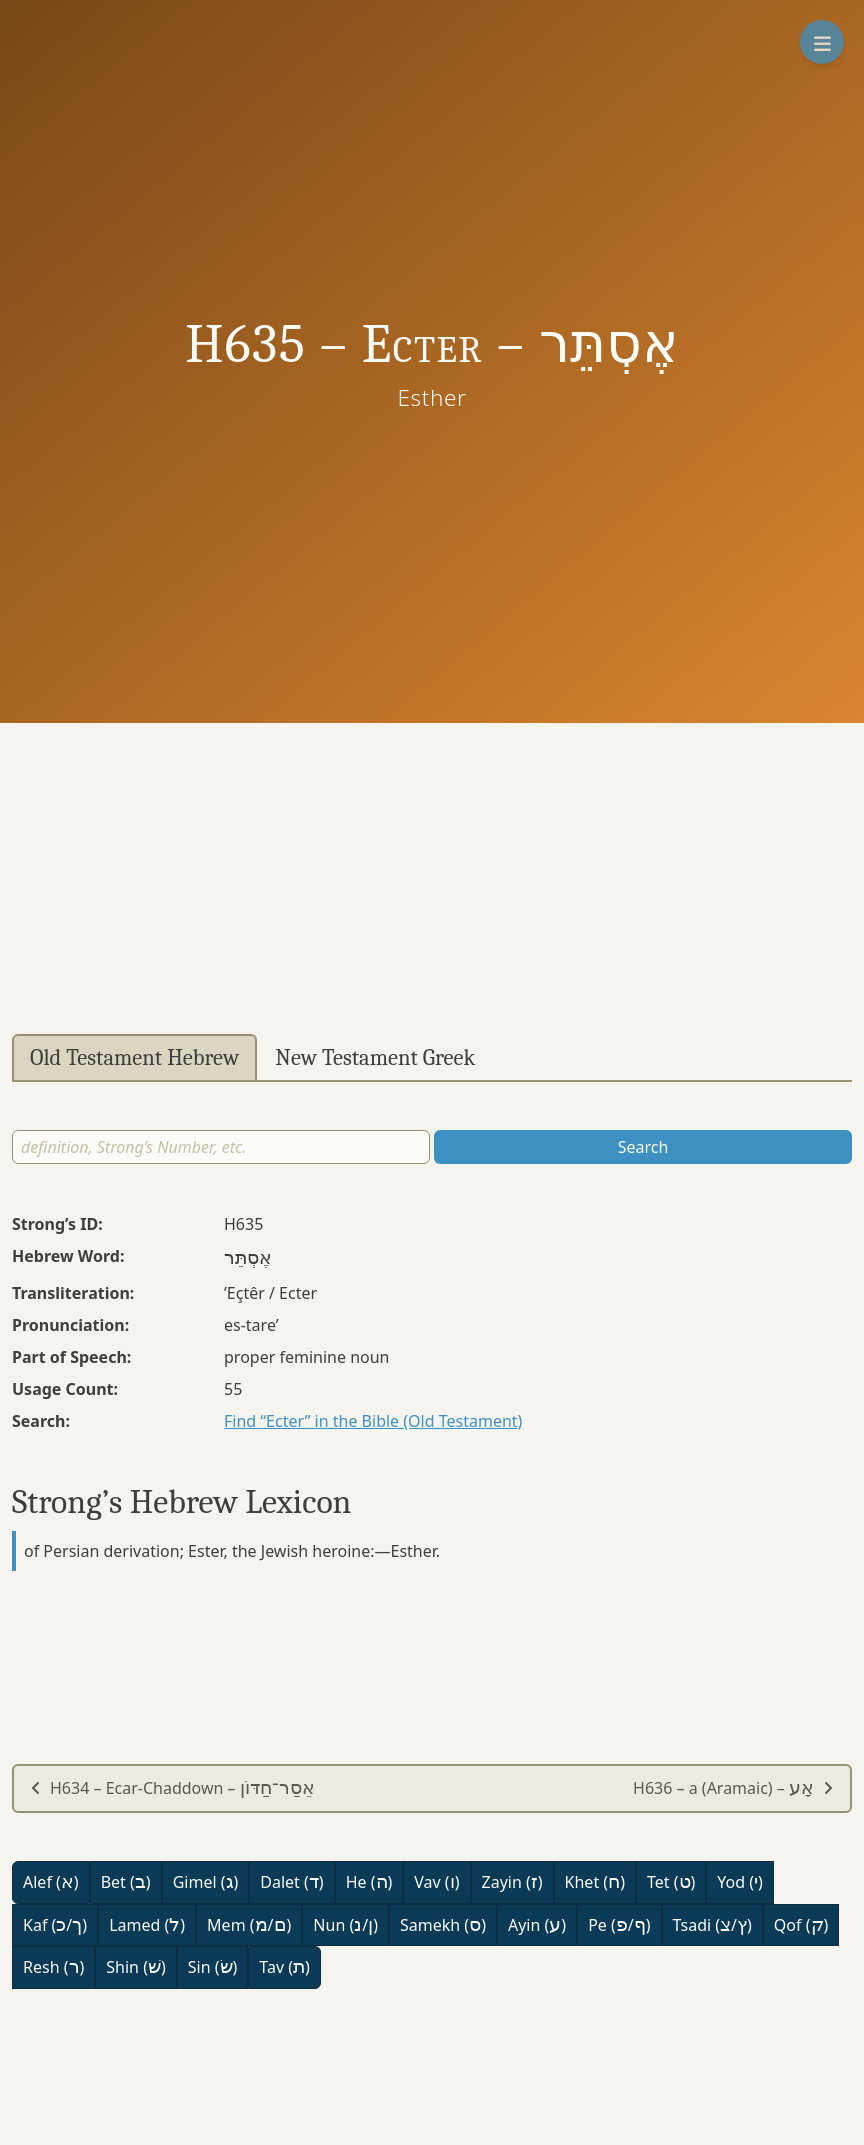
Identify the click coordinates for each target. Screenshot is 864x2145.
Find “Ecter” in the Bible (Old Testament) (373, 1421)
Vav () (436, 1882)
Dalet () (291, 1882)
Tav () (284, 1967)
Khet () (595, 1882)
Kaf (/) (55, 1925)
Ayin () (537, 1925)
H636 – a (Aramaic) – (733, 1788)
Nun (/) (345, 1925)
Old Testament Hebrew (134, 1058)
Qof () (801, 1925)
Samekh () (443, 1925)
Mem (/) (249, 1925)
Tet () (671, 1882)
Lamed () (147, 1925)
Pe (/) (619, 1925)
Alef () (51, 1882)
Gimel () (206, 1882)
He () (369, 1882)
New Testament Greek (375, 1058)
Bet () (126, 1882)
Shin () (135, 1967)
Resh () (53, 1967)
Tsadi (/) (712, 1925)
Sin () (213, 1967)
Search (643, 1147)
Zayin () (512, 1882)
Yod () (740, 1882)
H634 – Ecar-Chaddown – (172, 1788)
